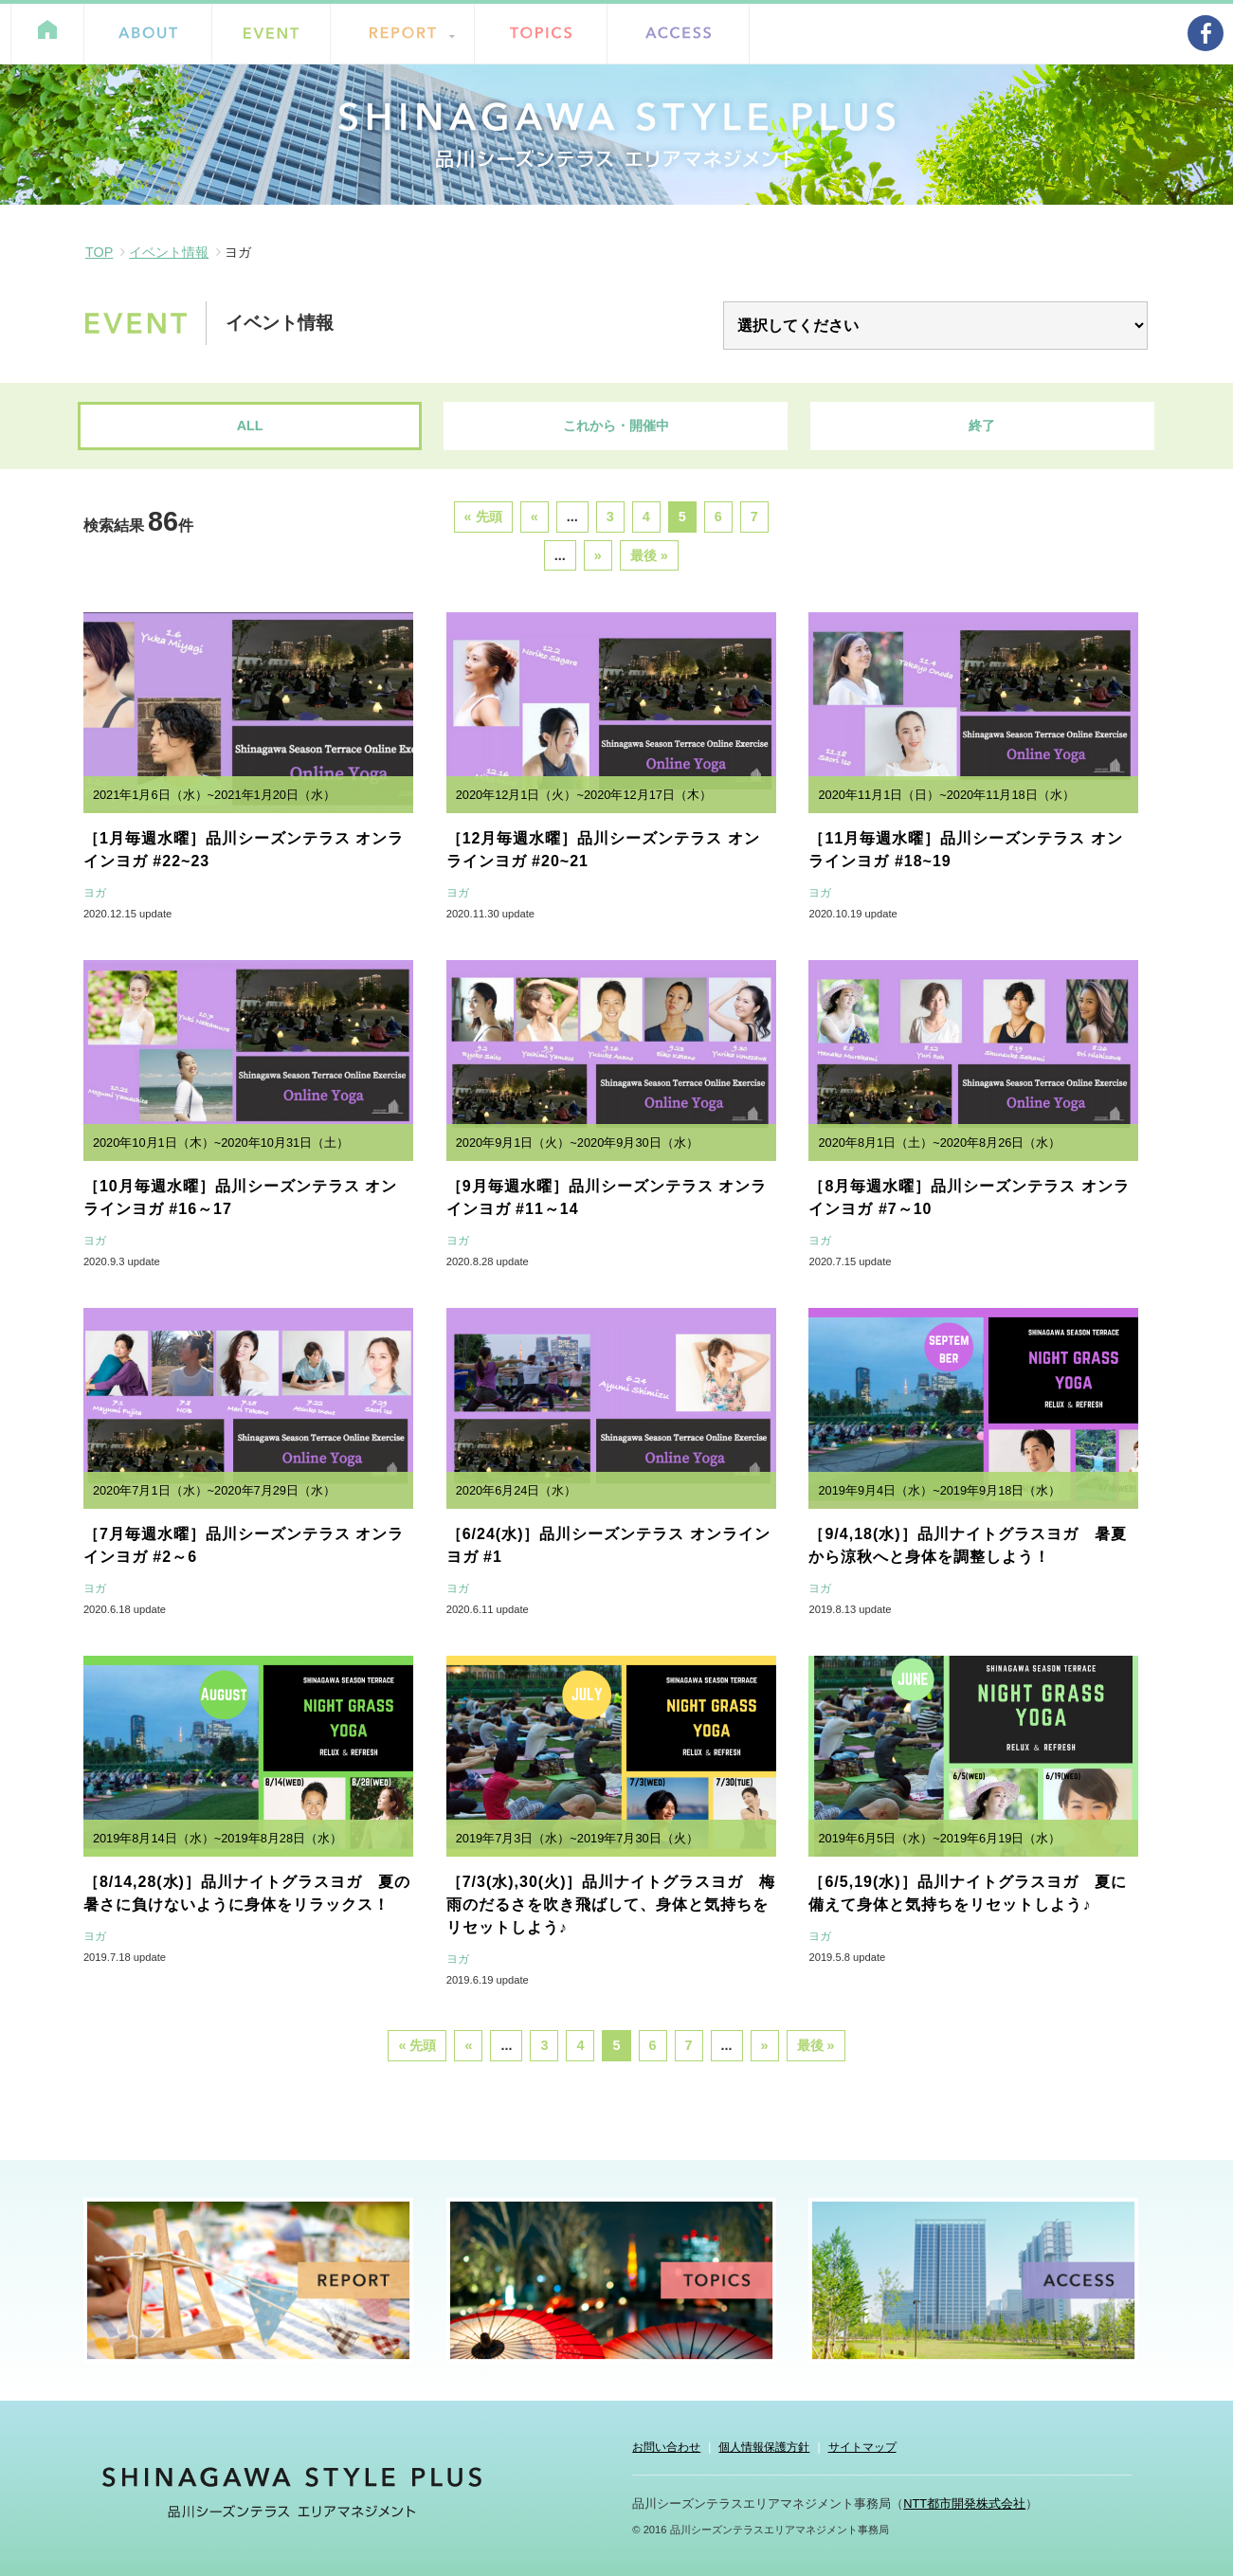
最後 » (649, 555)
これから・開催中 (616, 425)
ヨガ (94, 892)
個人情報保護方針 (763, 2447)
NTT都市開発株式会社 (964, 2503)
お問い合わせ (666, 2447)
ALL (250, 425)
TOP (99, 252)
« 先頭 (483, 516)
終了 (982, 425)
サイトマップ (862, 2447)
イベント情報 (169, 252)
